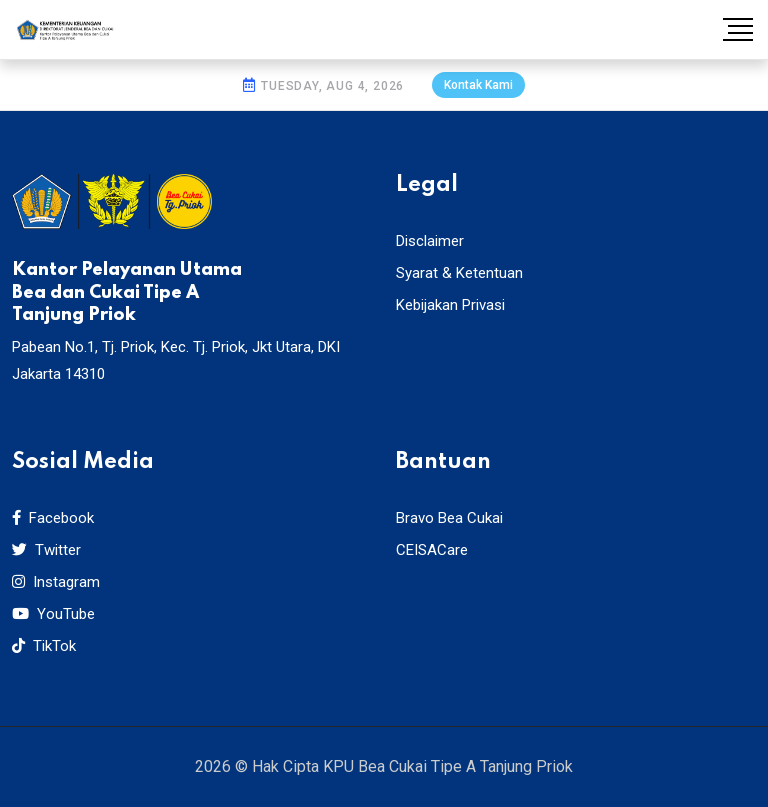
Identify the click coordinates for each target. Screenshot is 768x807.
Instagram (56, 582)
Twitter (46, 550)
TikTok (44, 646)
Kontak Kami (478, 85)
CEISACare (432, 550)
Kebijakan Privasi (450, 305)
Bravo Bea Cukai (449, 518)
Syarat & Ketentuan (459, 273)
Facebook (53, 518)
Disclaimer (430, 241)
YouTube (53, 614)
